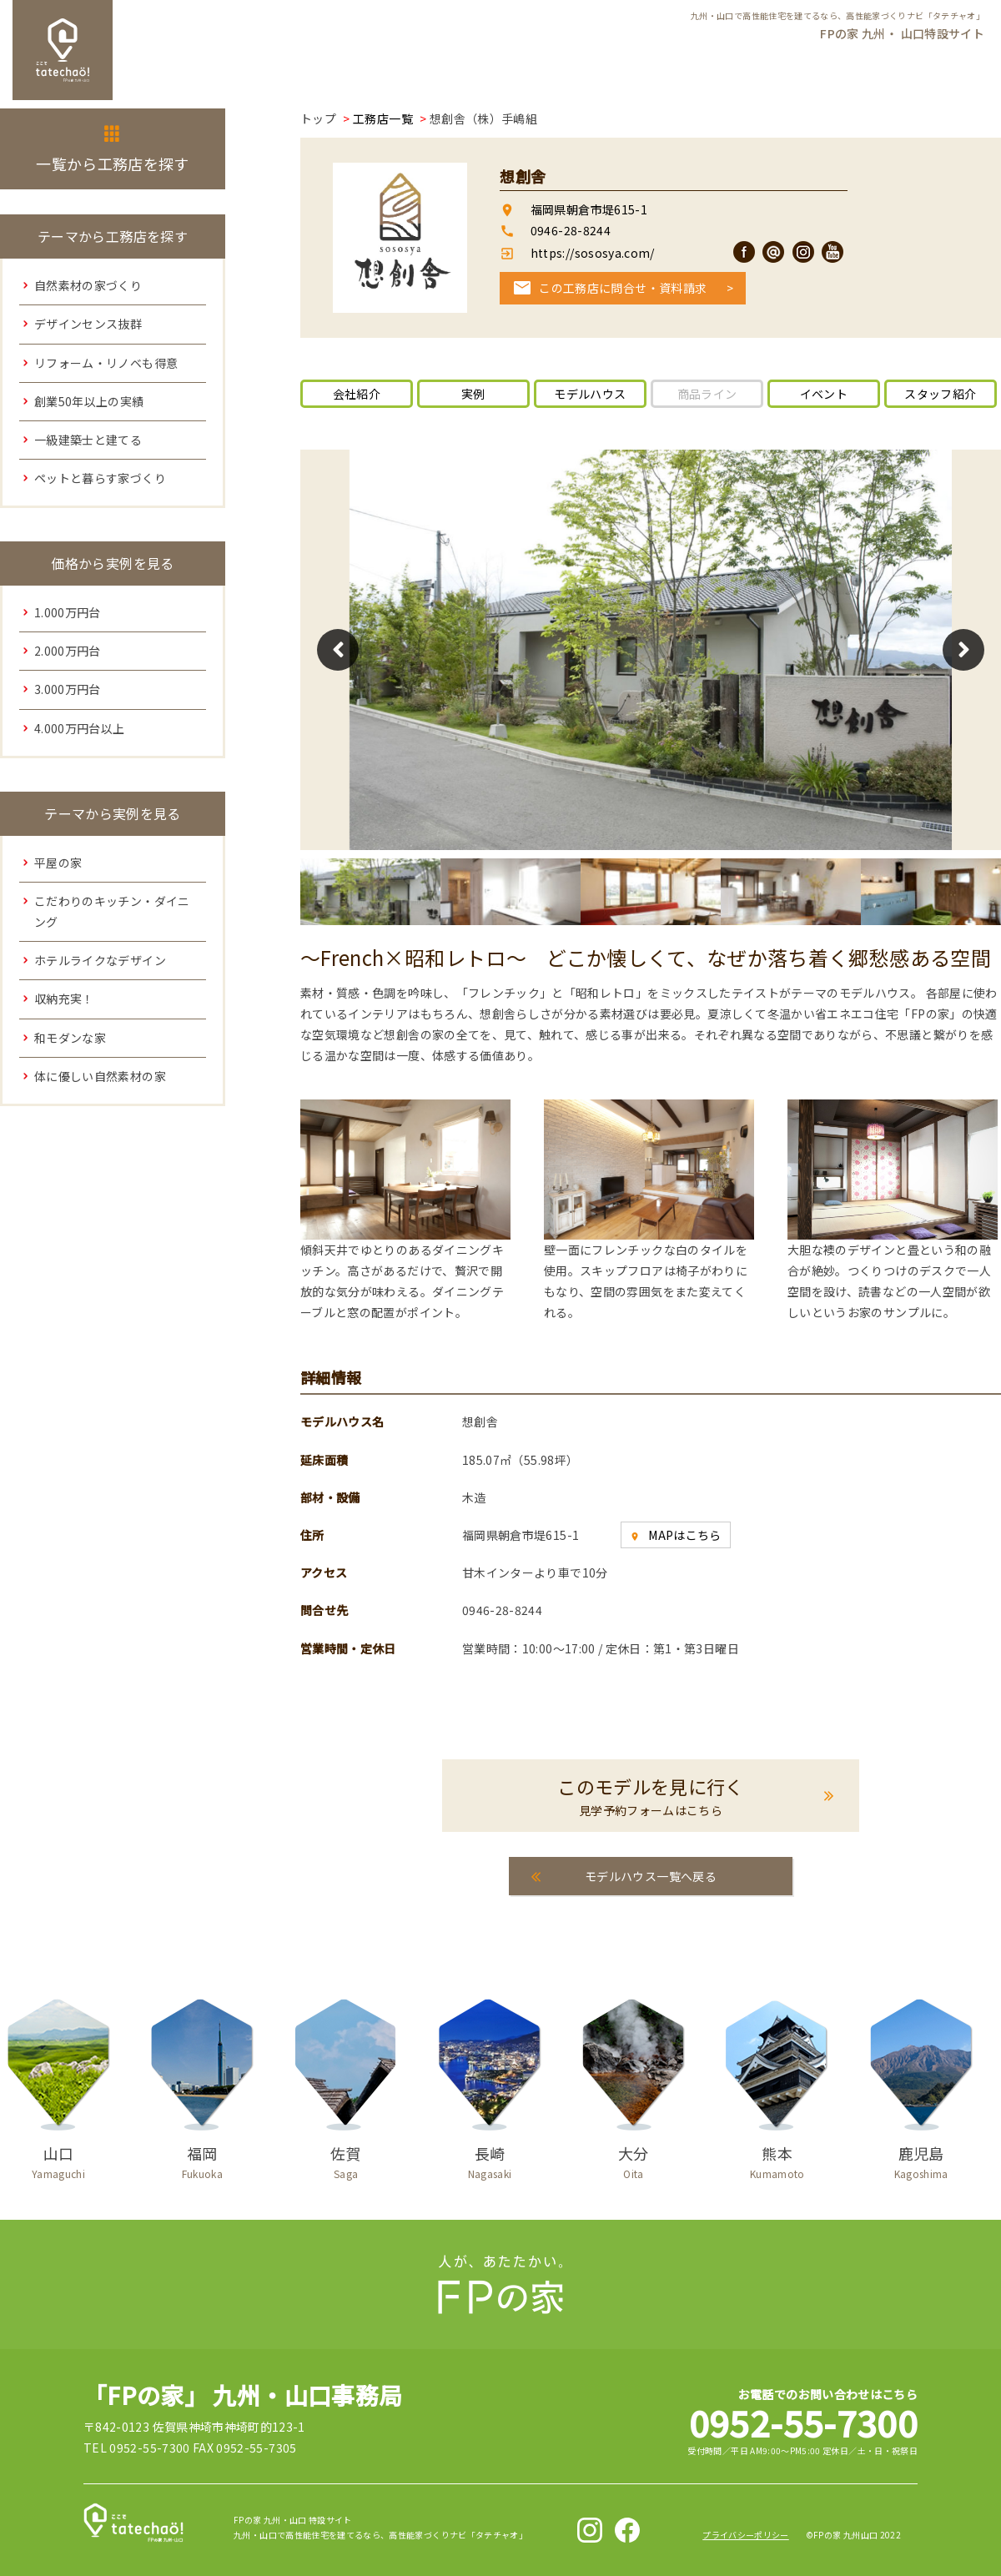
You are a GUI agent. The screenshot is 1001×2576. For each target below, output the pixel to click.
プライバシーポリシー (745, 2534)
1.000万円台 (67, 612)
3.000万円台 (67, 689)
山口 (58, 2159)
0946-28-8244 (571, 230)
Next (963, 650)
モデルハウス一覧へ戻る (651, 1876)
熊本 (777, 2159)
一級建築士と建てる (88, 439)
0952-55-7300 (803, 2422)
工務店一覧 (383, 118)
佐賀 (346, 2159)
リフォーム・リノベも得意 (106, 363)
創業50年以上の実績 (89, 401)
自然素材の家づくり (88, 285)
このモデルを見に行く (650, 1796)
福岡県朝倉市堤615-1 (589, 209)
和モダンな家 (70, 1037)
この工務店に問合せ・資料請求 (623, 287)
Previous (338, 650)
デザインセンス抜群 (88, 323)
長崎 (489, 2159)
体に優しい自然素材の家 (100, 1076)
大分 (633, 2159)
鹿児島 (921, 2159)
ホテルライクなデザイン (100, 960)
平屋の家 (58, 862)
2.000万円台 (67, 650)
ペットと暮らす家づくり (100, 478)
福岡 (201, 2159)
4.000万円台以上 (79, 728)
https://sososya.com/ (590, 252)
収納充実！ (64, 998)
